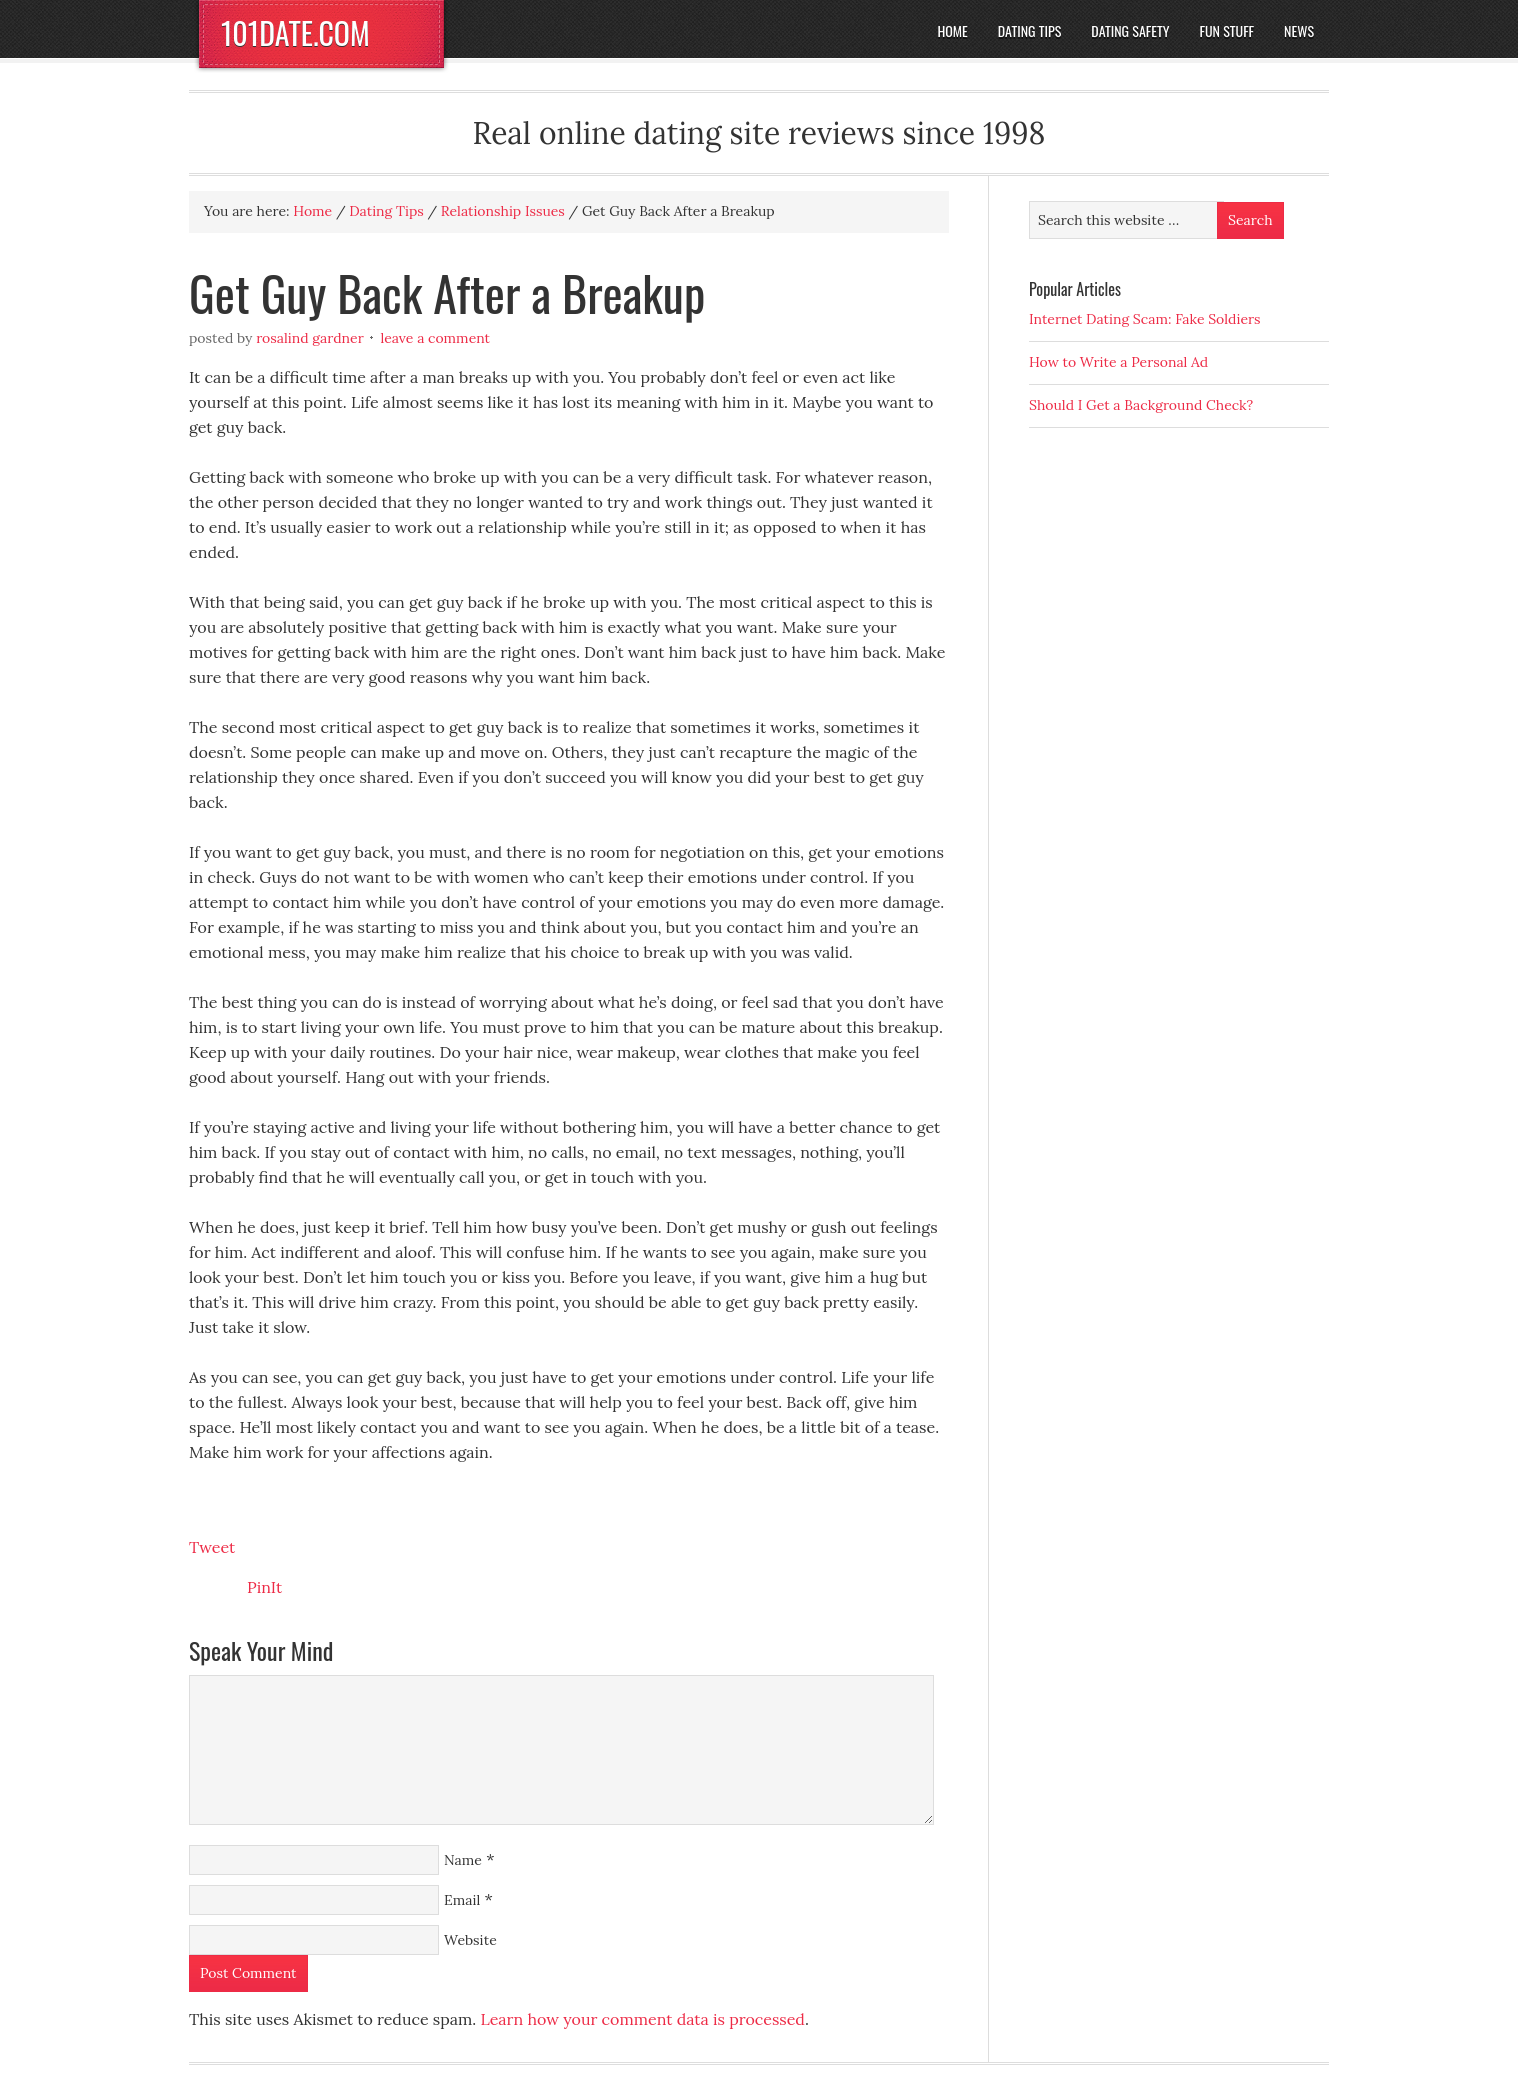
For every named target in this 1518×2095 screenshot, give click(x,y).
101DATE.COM (295, 32)
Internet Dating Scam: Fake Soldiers (1145, 319)
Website (470, 1940)
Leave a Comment (435, 338)
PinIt (264, 1587)
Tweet (212, 1547)
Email (462, 1900)
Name (463, 1860)
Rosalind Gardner (310, 338)
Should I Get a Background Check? (1141, 405)
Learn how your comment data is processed (642, 2019)
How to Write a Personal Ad (1118, 362)
